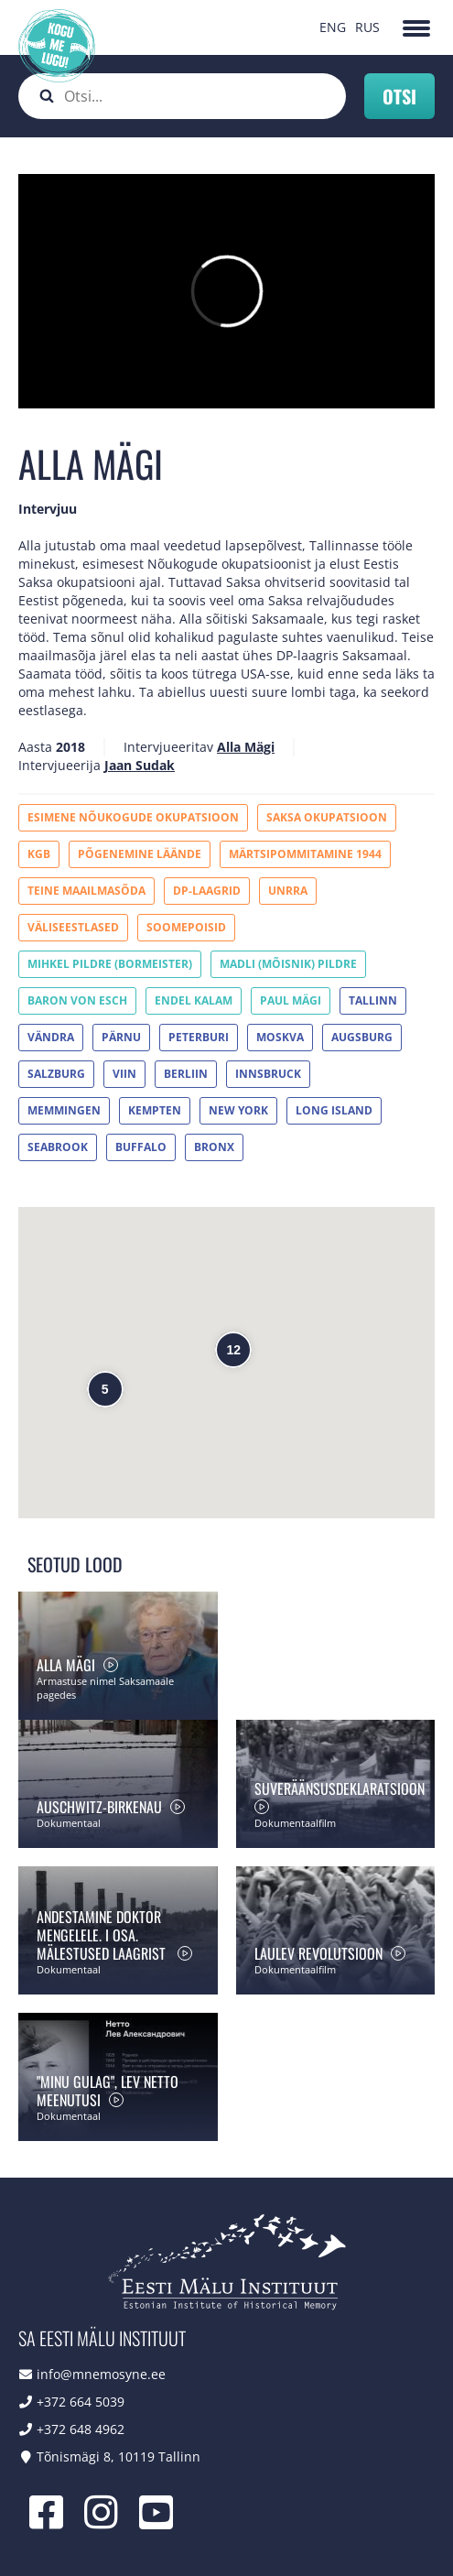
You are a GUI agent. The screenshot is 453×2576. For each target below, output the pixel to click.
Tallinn (373, 1000)
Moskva (280, 1037)
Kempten (154, 1110)
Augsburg (362, 1037)
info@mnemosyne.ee (101, 2374)
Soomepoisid (186, 927)
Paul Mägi (290, 1000)
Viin (124, 1073)
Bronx (214, 1147)
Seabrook (57, 1147)
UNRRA (287, 890)
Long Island (334, 1110)
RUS (367, 27)
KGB (38, 854)
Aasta (35, 746)
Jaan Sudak (139, 765)
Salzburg (56, 1073)
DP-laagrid (207, 890)
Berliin (186, 1073)
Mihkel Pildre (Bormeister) (109, 964)
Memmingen (64, 1110)
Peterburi (198, 1037)
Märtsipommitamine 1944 (305, 854)
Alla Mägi (246, 746)
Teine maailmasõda (86, 890)
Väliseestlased (73, 927)
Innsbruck (268, 1073)
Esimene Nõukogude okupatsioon (133, 817)
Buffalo (141, 1147)
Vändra (50, 1037)
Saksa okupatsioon (326, 817)
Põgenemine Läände (139, 854)
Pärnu (121, 1037)
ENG (332, 27)
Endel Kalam (193, 1000)
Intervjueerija (59, 765)
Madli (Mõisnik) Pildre (288, 964)
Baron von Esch (77, 1000)
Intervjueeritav (168, 746)
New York (238, 1110)
